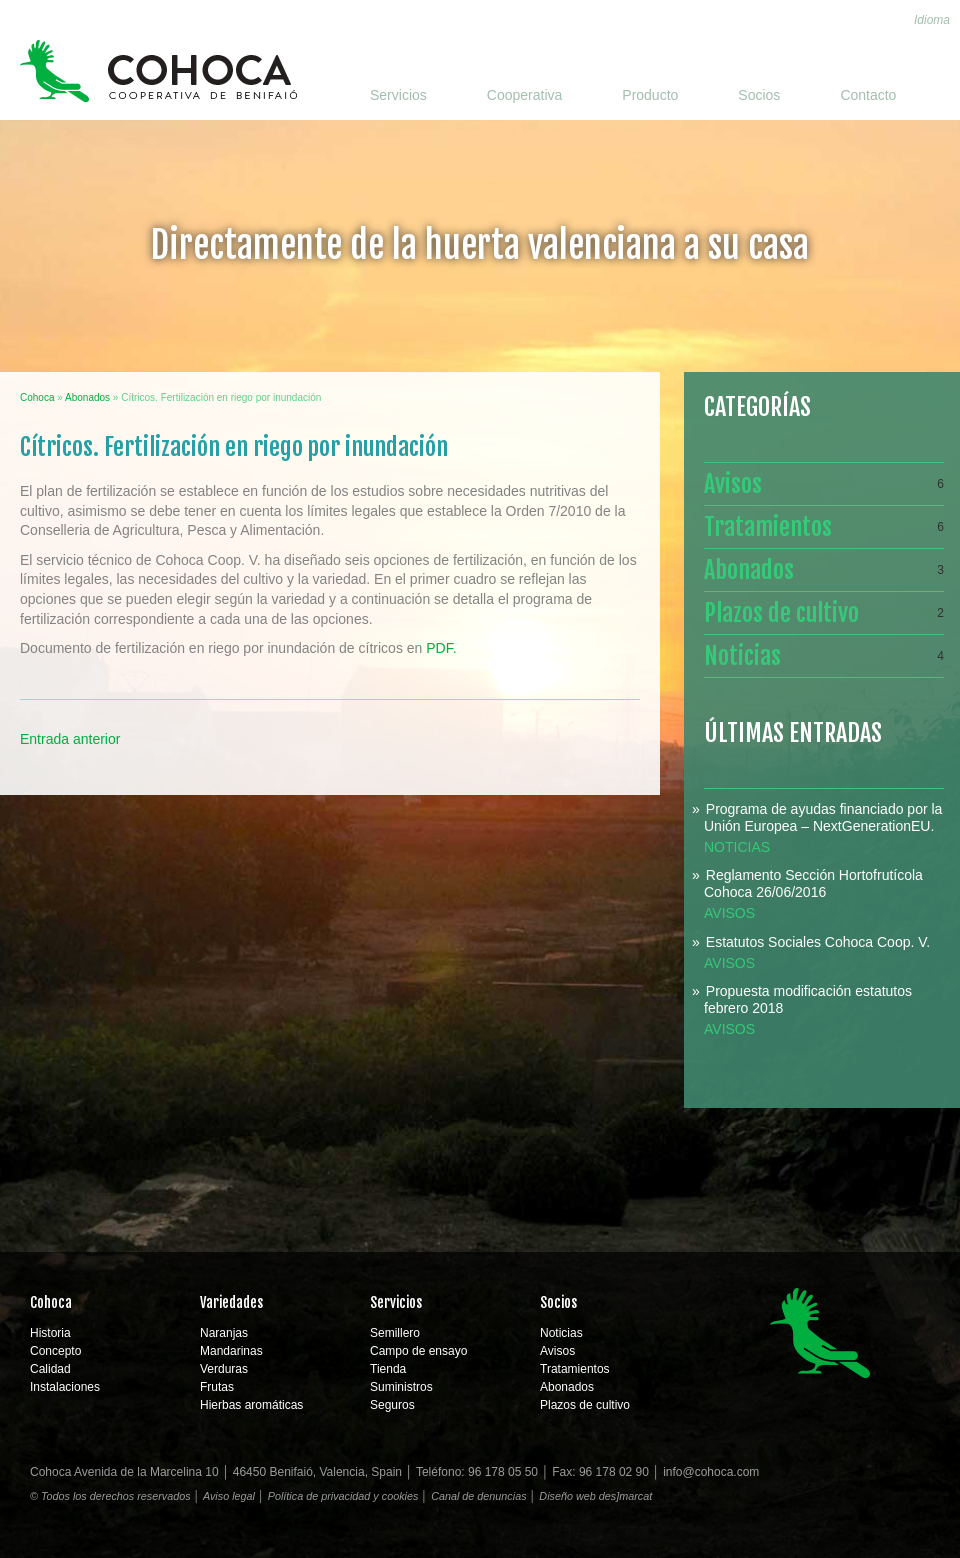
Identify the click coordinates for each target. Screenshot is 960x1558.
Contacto (868, 95)
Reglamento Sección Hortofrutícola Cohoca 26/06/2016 (813, 883)
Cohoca (158, 71)
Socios (759, 95)
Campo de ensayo (418, 1351)
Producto (650, 95)
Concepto (55, 1351)
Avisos (824, 484)
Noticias (824, 656)
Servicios (398, 95)
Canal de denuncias (478, 1496)
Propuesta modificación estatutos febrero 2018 (808, 999)
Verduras (224, 1369)
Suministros (401, 1387)
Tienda (388, 1369)
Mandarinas (231, 1351)
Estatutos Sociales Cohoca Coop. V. (818, 942)
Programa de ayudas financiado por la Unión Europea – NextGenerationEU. (823, 817)
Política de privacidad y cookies (343, 1496)
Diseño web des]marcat (595, 1496)
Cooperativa (525, 95)
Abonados (824, 570)
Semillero (395, 1333)
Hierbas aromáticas (251, 1405)
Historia (50, 1333)
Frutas (217, 1387)
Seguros (392, 1405)
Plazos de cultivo (824, 613)
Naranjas (224, 1333)
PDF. (441, 648)
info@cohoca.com (711, 1472)
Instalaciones (65, 1387)
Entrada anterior (70, 739)
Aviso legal (229, 1496)
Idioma (932, 20)
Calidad (50, 1369)
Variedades (231, 1302)
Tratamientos (824, 527)
